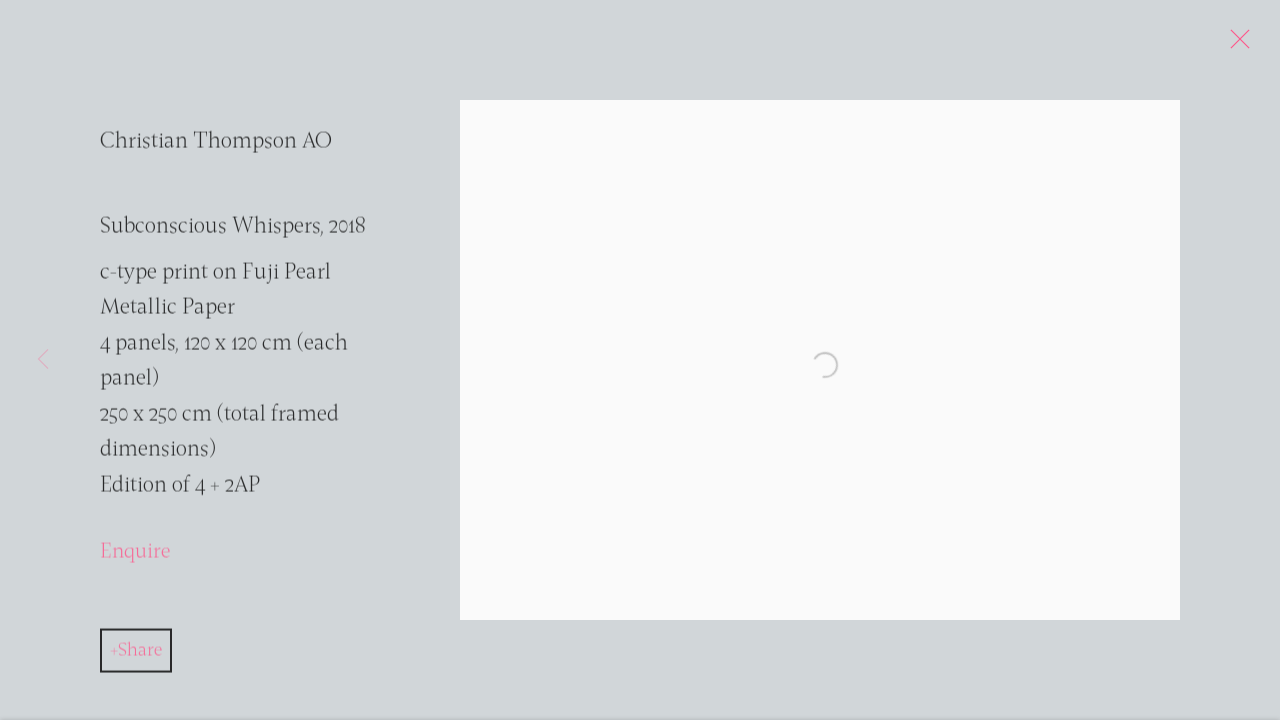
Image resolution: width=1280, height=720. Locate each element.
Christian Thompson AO (216, 146)
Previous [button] (43, 360)
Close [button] (1237, 45)
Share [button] (140, 655)
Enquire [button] (135, 556)
